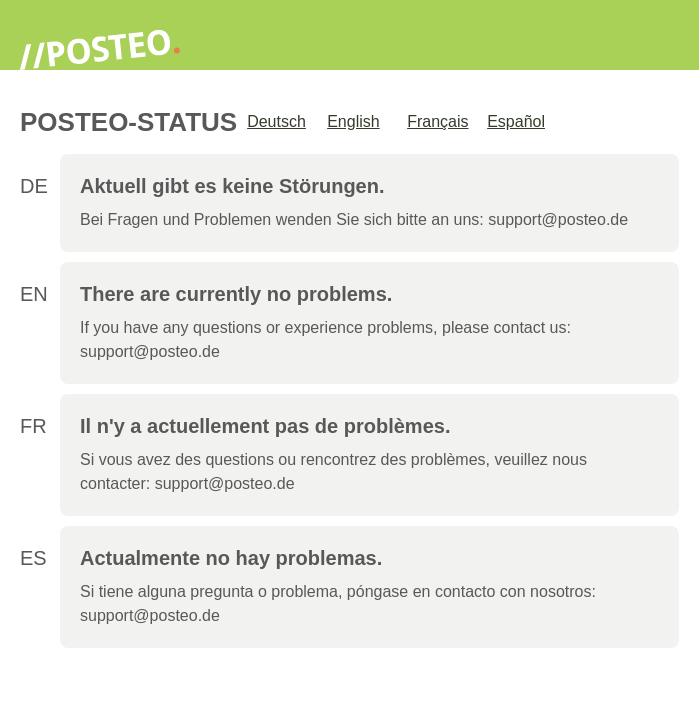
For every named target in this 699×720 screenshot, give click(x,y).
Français (437, 121)
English (353, 121)
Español (516, 121)
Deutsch (276, 121)
